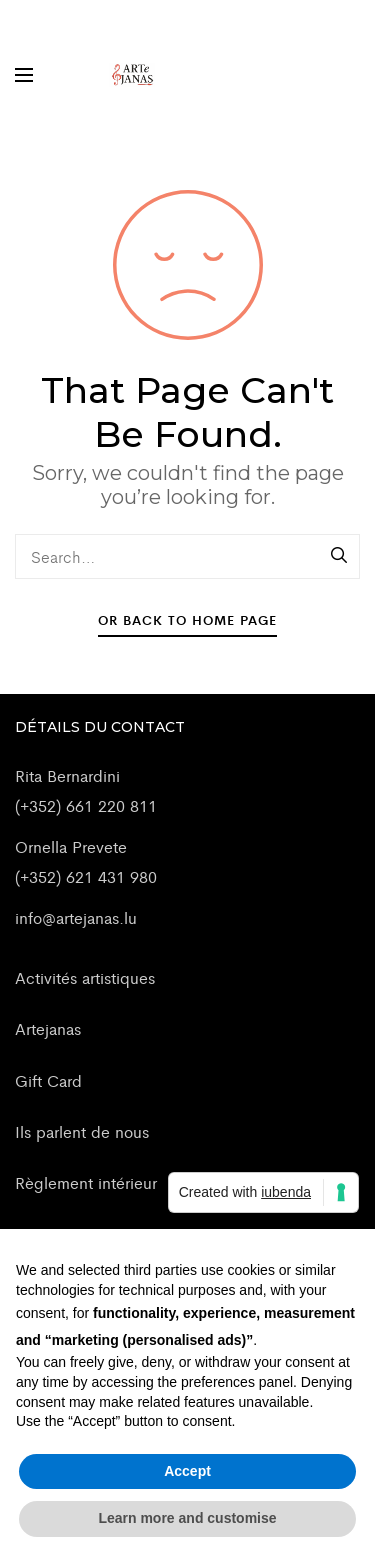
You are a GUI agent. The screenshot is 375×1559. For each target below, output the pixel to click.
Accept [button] (187, 1471)
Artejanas (48, 1028)
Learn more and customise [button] (187, 1518)
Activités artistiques (85, 977)
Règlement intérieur (86, 1182)
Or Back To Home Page (187, 619)
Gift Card (48, 1080)
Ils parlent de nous (82, 1131)
